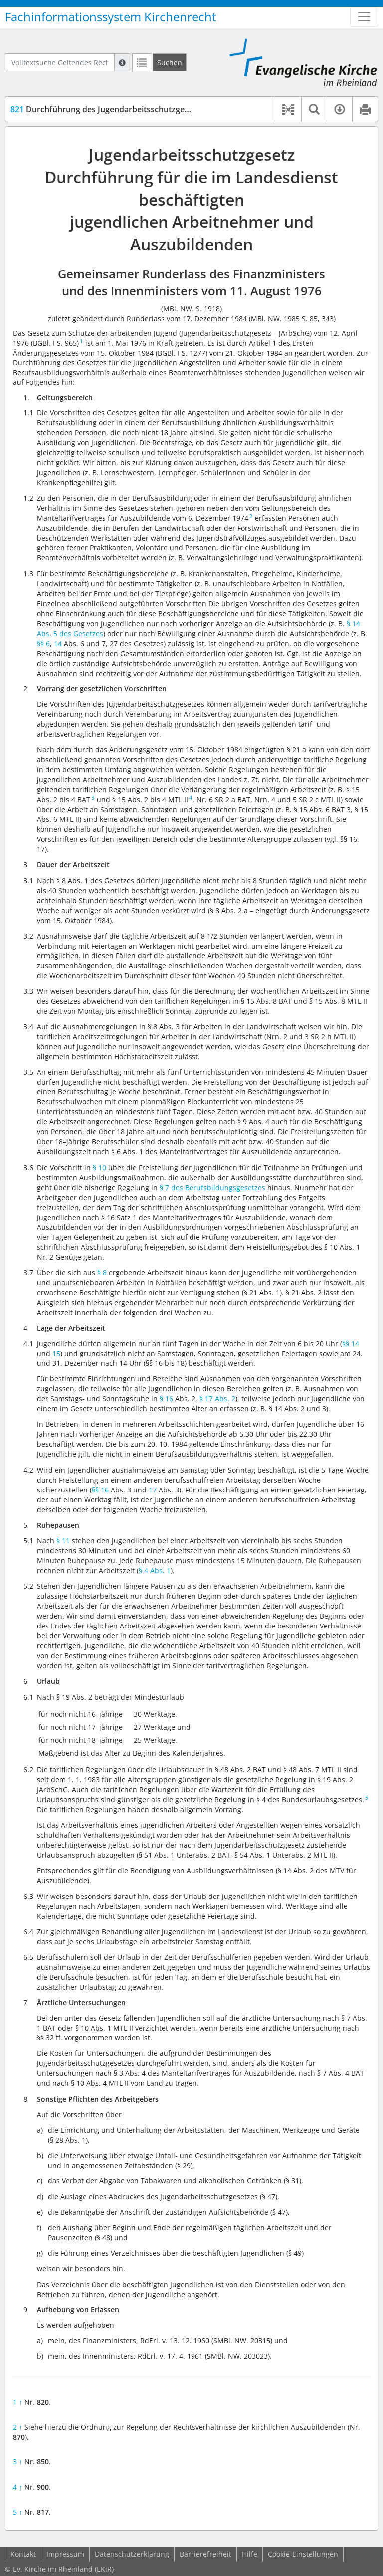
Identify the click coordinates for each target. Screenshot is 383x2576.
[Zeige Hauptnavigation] (364, 17)
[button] (288, 109)
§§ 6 (43, 643)
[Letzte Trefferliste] (141, 62)
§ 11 (63, 1540)
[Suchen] (170, 62)
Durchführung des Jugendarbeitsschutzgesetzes (109, 109)
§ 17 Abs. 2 (217, 1398)
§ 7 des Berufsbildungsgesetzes (212, 1187)
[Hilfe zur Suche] (122, 62)
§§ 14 (350, 1343)
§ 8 (102, 1272)
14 (58, 643)
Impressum (65, 2554)
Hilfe (249, 2554)
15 (56, 1353)
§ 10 (99, 1167)
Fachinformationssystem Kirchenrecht (110, 16)
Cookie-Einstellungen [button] (303, 2554)
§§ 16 (100, 1489)
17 (153, 1489)
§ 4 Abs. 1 (155, 1570)
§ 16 (166, 1398)
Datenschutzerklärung (132, 2554)
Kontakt (23, 2554)
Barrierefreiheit (205, 2554)
